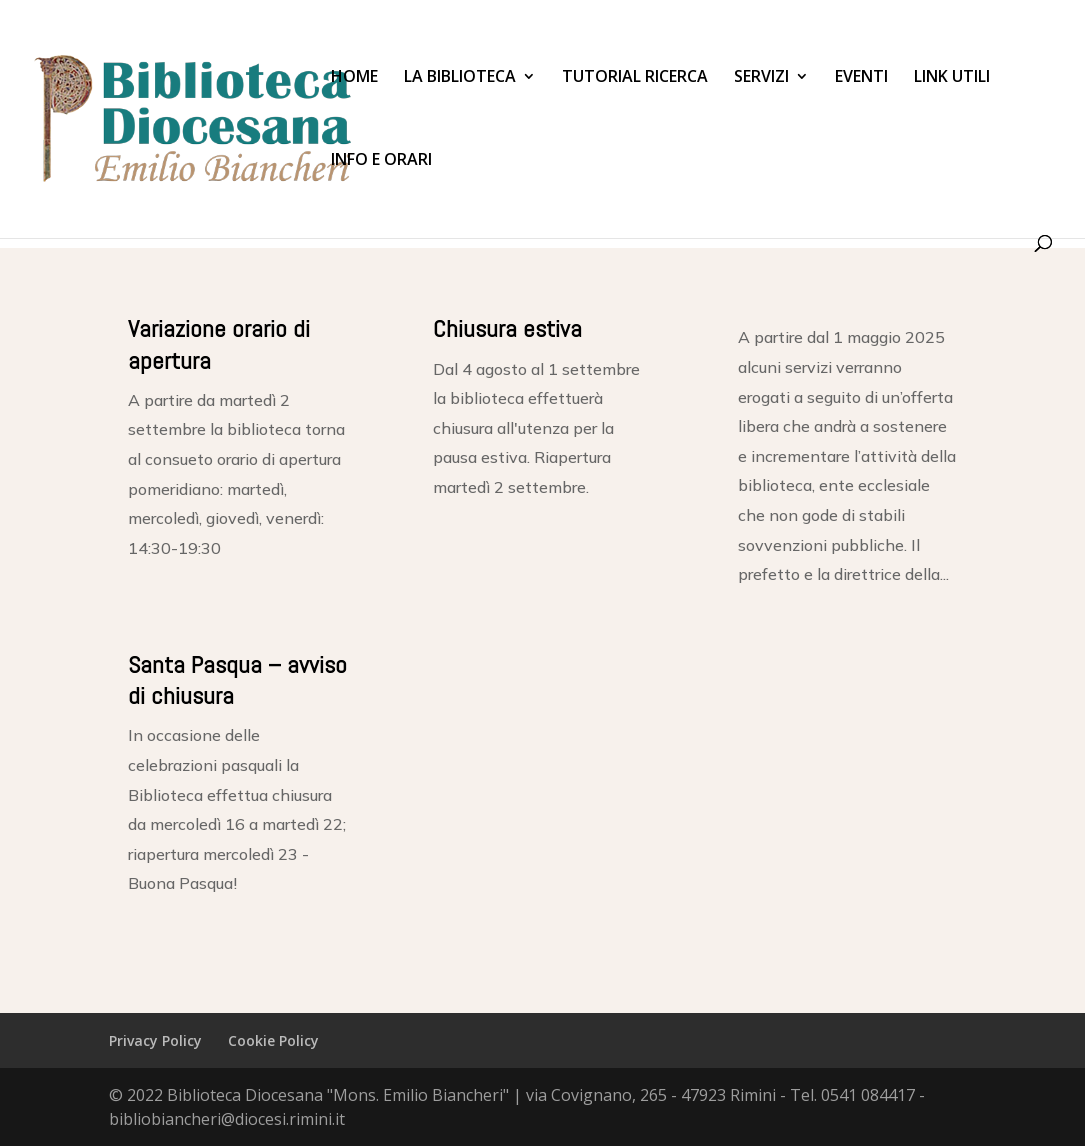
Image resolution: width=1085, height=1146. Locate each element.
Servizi (761, 78)
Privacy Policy (155, 1040)
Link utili (952, 78)
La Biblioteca (460, 78)
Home (354, 78)
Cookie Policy (273, 1040)
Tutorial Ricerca (635, 78)
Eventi (861, 78)
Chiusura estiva (507, 328)
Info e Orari (381, 161)
